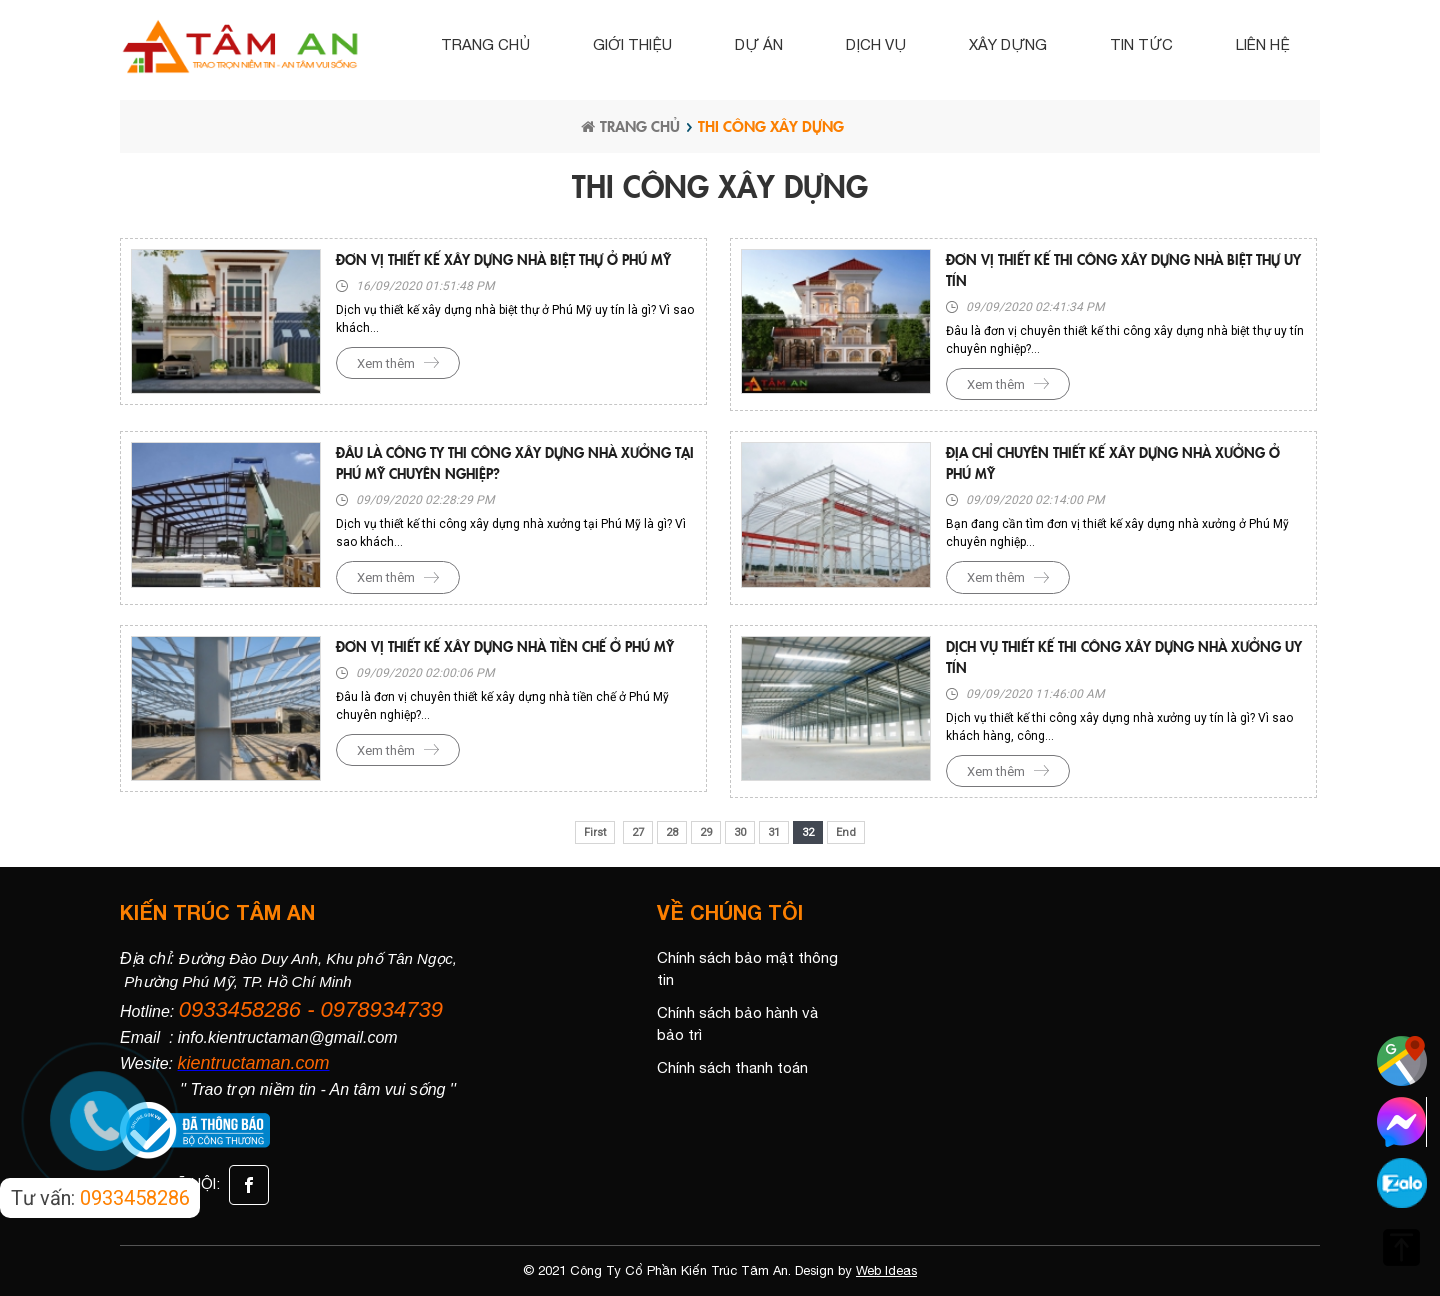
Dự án (759, 44)
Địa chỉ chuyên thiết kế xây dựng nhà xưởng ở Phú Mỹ (1113, 462)
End (846, 832)
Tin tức (1141, 44)
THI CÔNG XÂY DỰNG (771, 125)
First (595, 832)
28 (672, 832)
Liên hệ (1263, 44)
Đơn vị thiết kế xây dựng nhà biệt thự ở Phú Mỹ (503, 259)
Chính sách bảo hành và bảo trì (737, 1024)
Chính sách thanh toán (732, 1067)
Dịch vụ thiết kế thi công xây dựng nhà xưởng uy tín (1124, 656)
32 (808, 832)
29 (706, 832)
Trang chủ (485, 44)
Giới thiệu (632, 44)
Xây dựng (1008, 44)
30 (740, 832)
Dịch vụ (876, 44)
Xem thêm (386, 363)
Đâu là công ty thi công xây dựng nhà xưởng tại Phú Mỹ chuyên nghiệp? (515, 462)
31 (774, 832)
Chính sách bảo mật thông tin (747, 969)
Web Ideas (886, 1270)
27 (638, 832)
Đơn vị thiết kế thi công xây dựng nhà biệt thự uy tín (1123, 269)
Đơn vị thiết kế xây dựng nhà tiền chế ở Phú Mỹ (505, 646)
